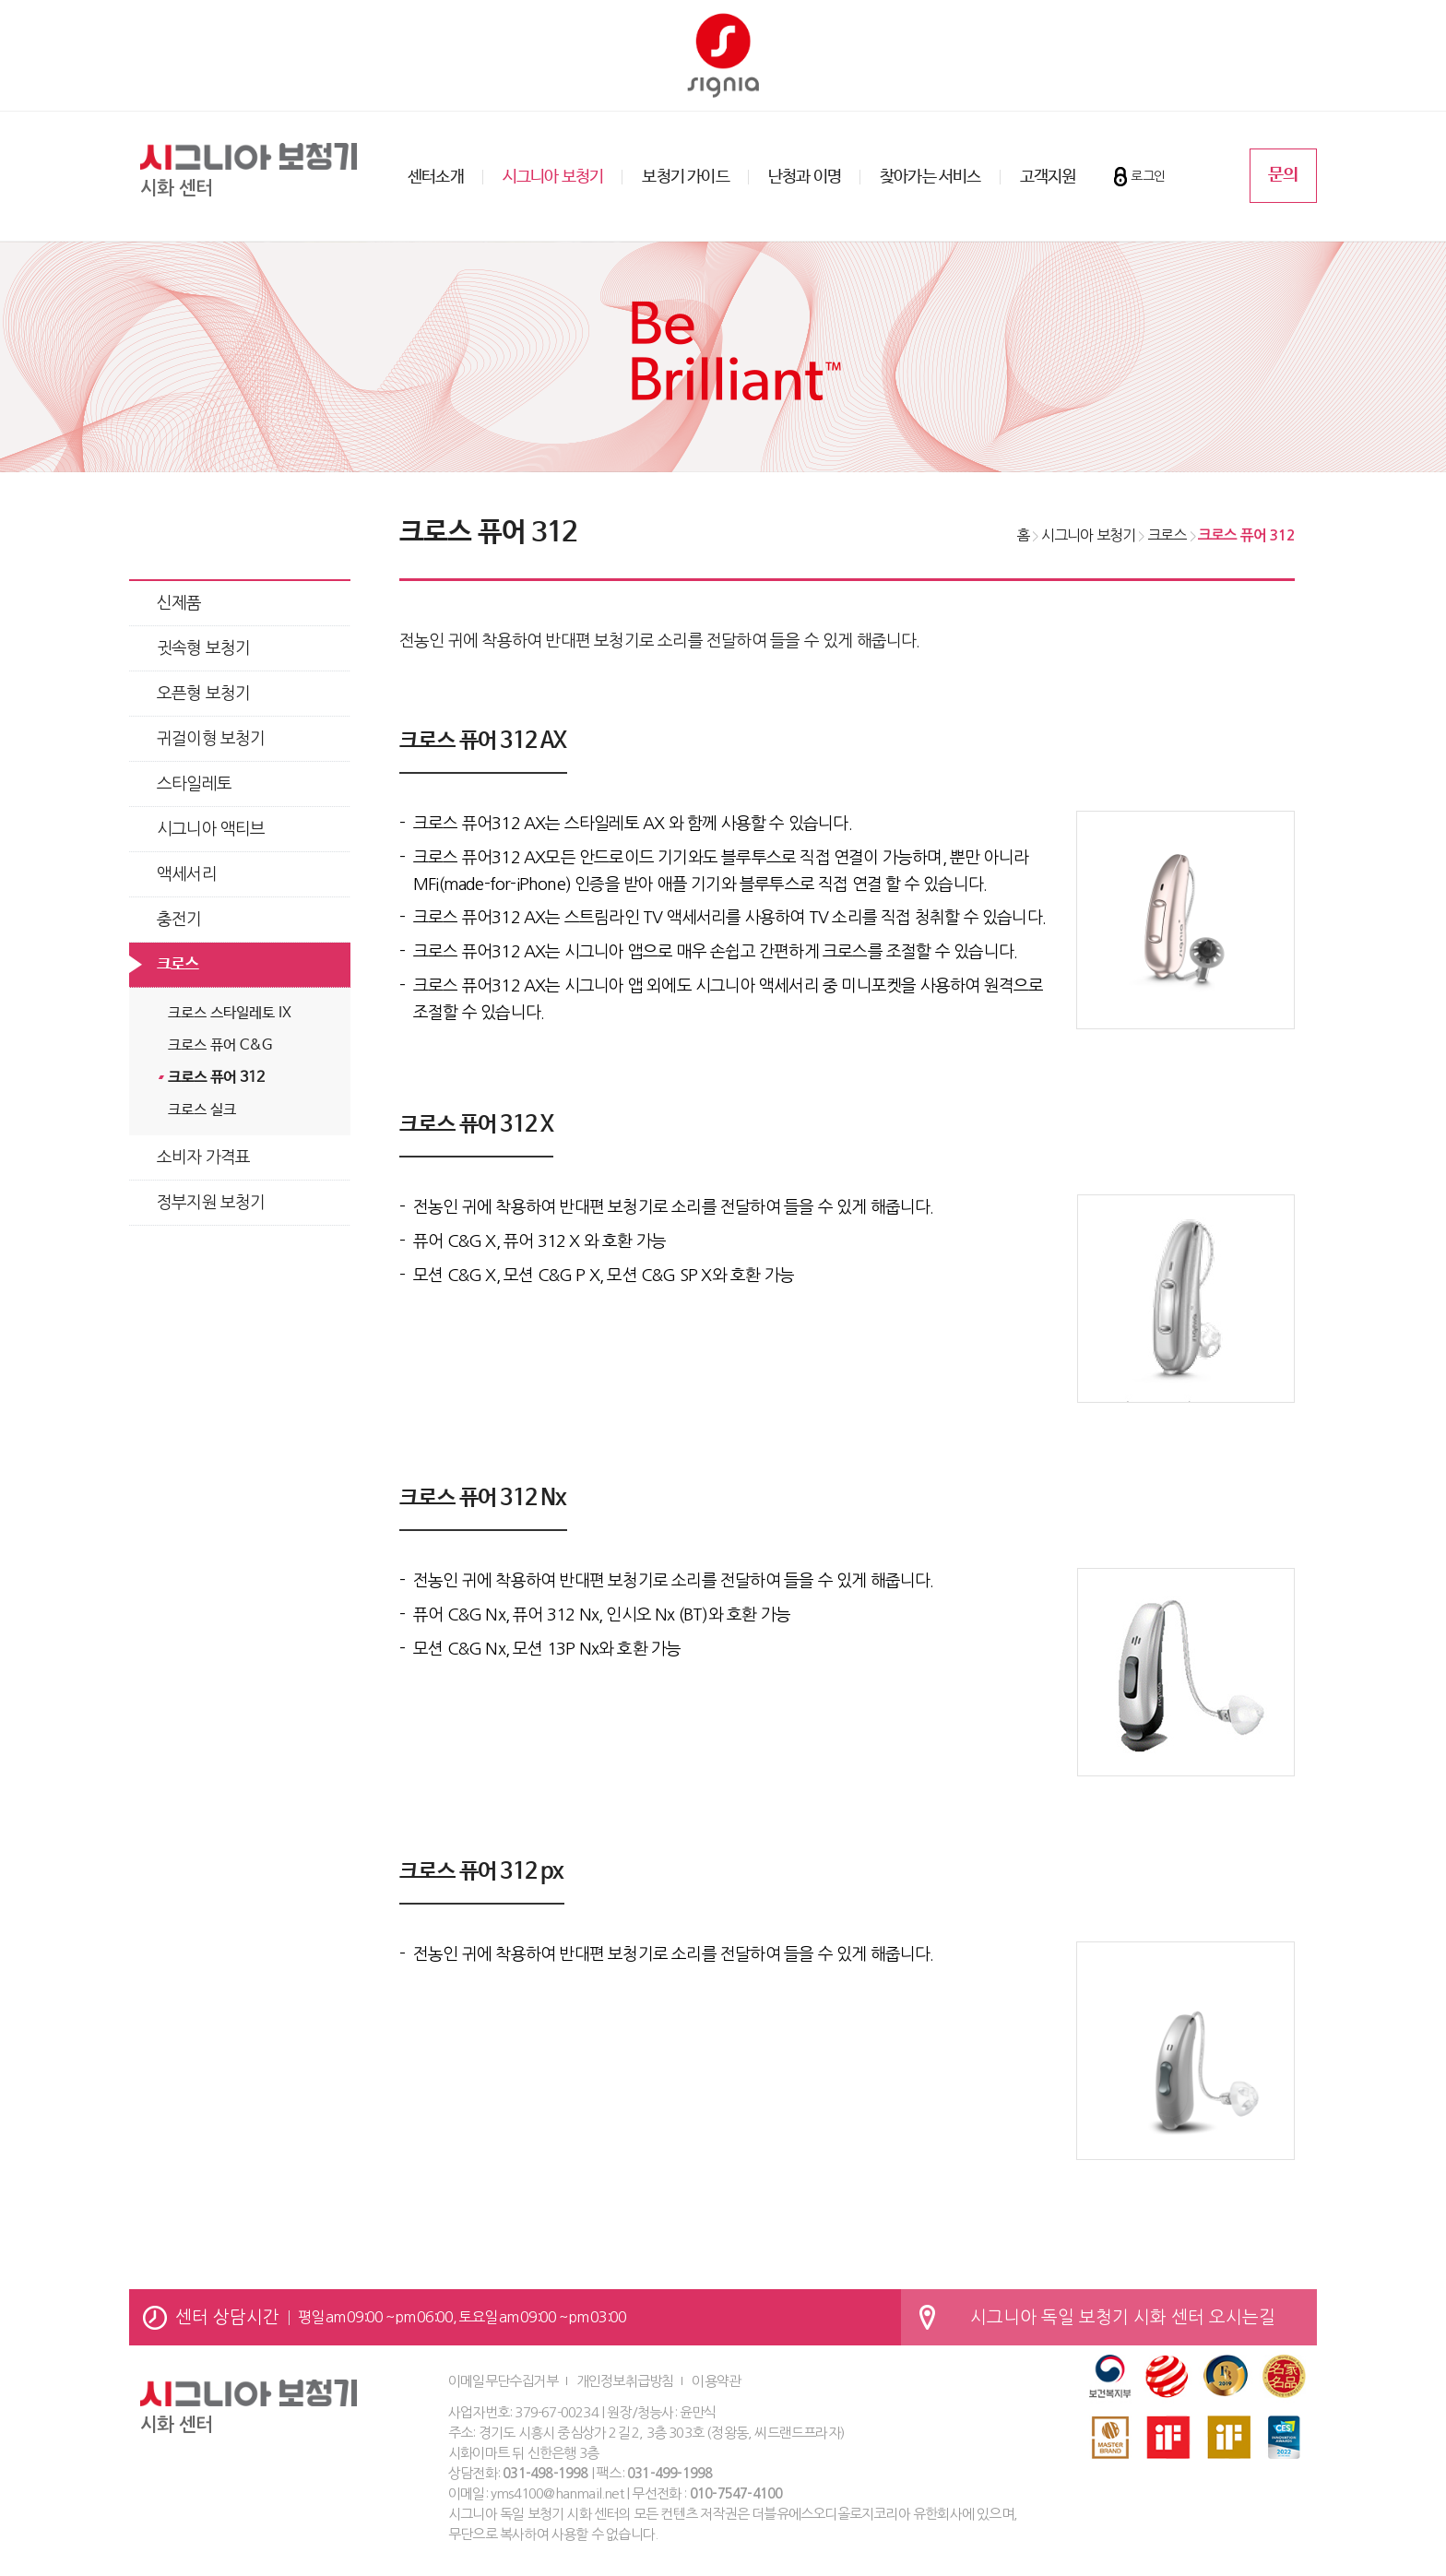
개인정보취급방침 (625, 2381)
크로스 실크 (202, 1110)
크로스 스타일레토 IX (229, 1013)
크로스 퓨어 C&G (220, 1045)
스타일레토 (194, 784)
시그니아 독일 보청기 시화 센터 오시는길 (1122, 2317)
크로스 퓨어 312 (216, 1077)
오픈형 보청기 (203, 693)
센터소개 (436, 177)
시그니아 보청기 (553, 177)
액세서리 (187, 874)
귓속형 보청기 (203, 648)
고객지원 (1048, 177)
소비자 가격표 (203, 1157)
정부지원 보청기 (211, 1202)
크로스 (178, 965)
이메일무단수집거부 (503, 2381)
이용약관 (716, 2381)
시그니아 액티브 (211, 829)
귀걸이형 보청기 (211, 738)
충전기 (179, 919)
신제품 (179, 603)
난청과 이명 (804, 177)
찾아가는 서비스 (930, 177)
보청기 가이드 (685, 177)
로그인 (1148, 176)
